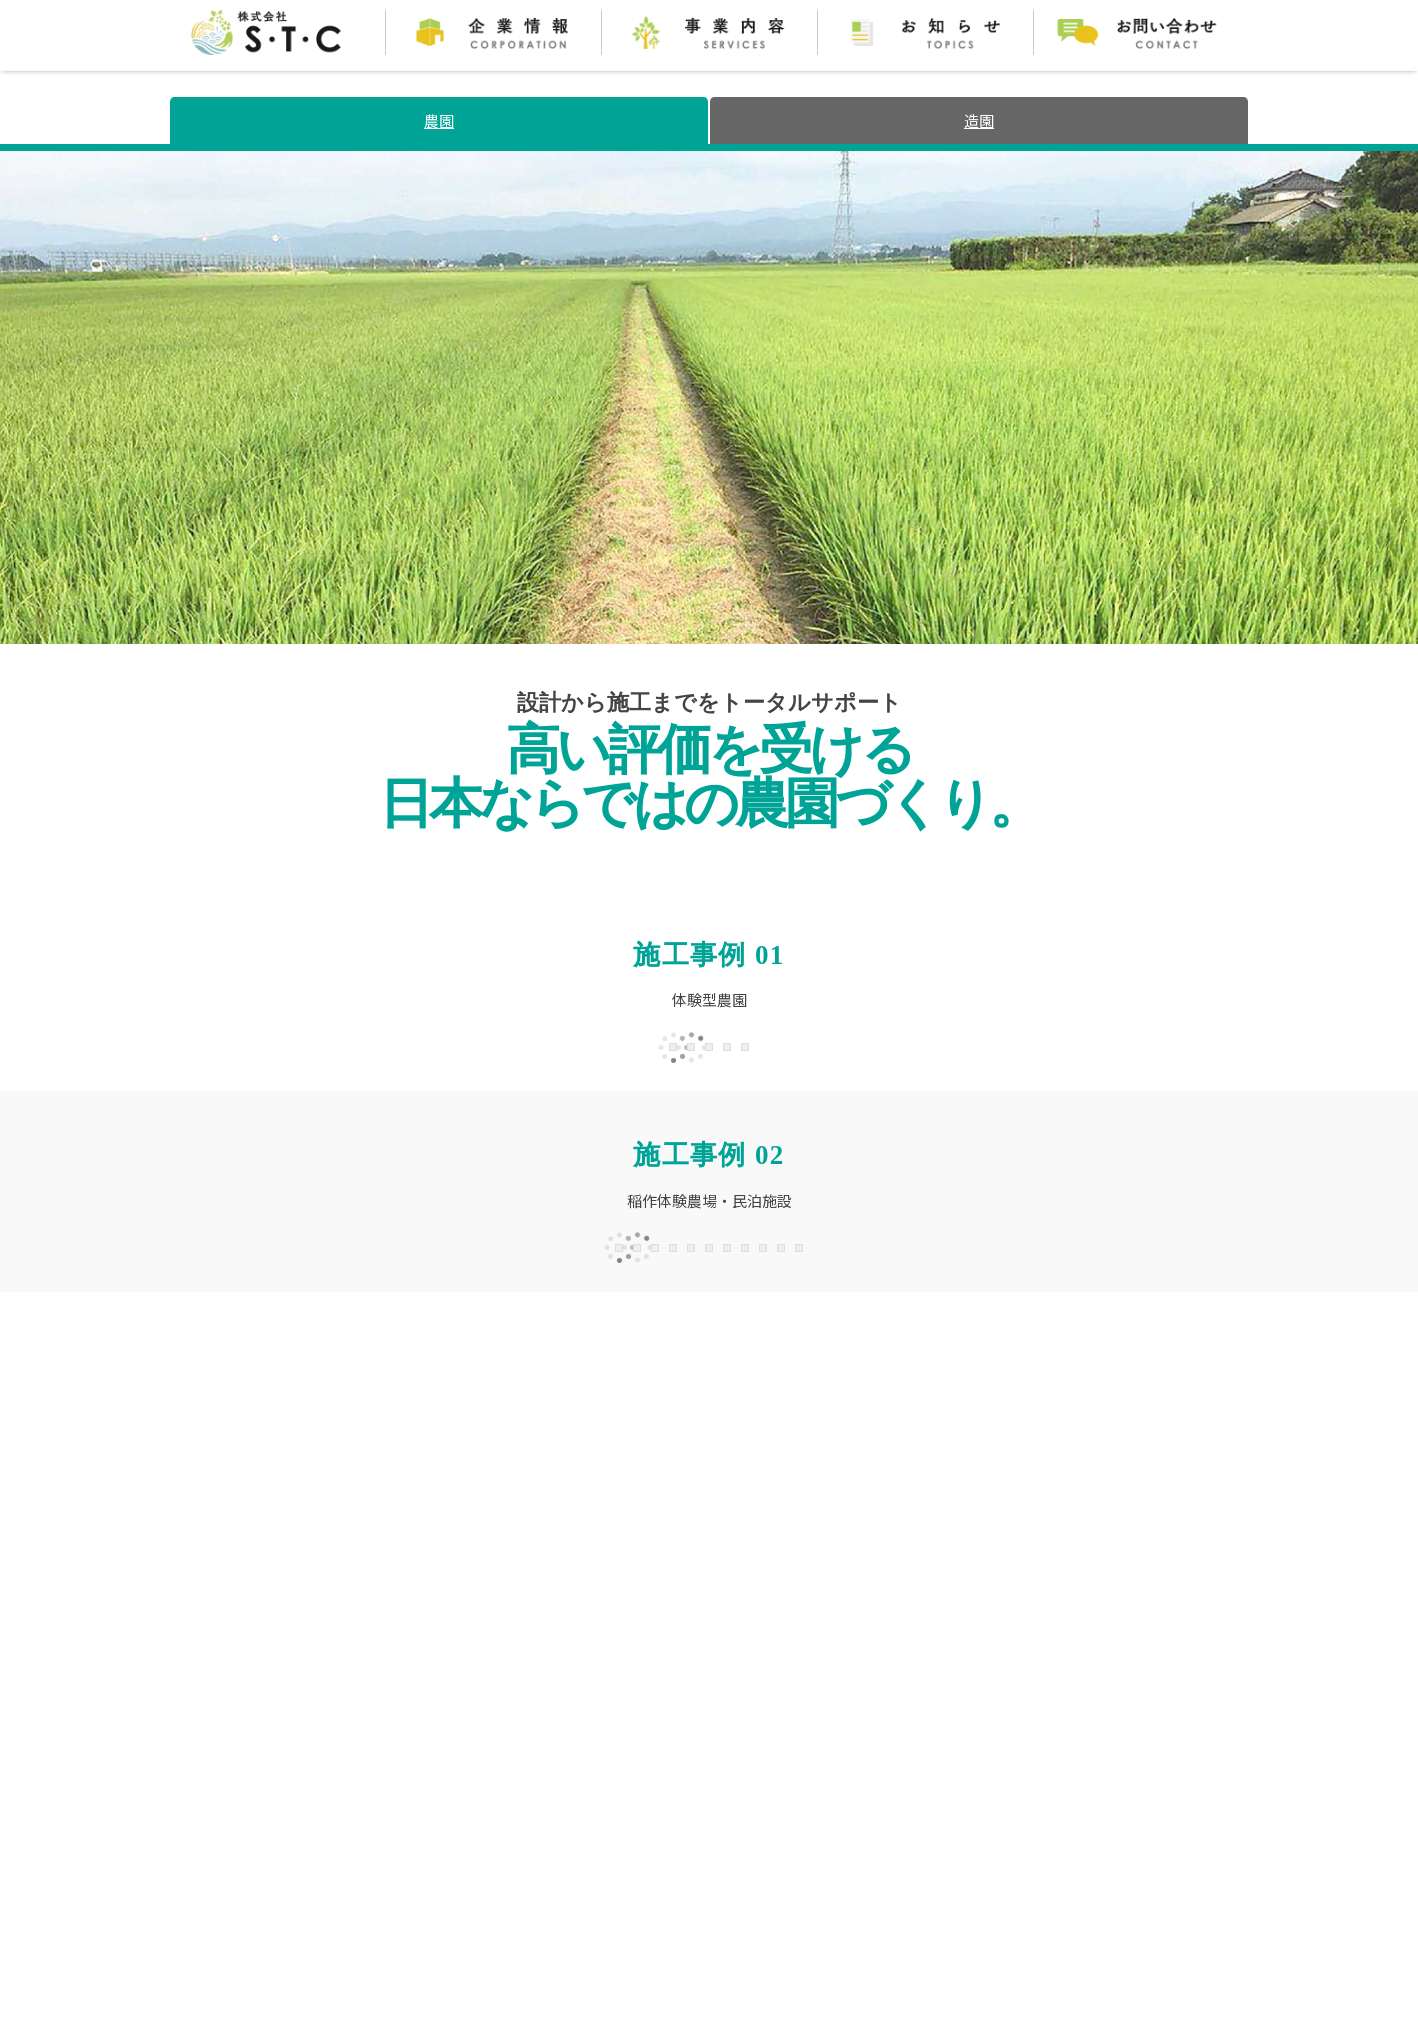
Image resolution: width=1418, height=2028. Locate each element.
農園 (439, 120)
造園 (979, 120)
